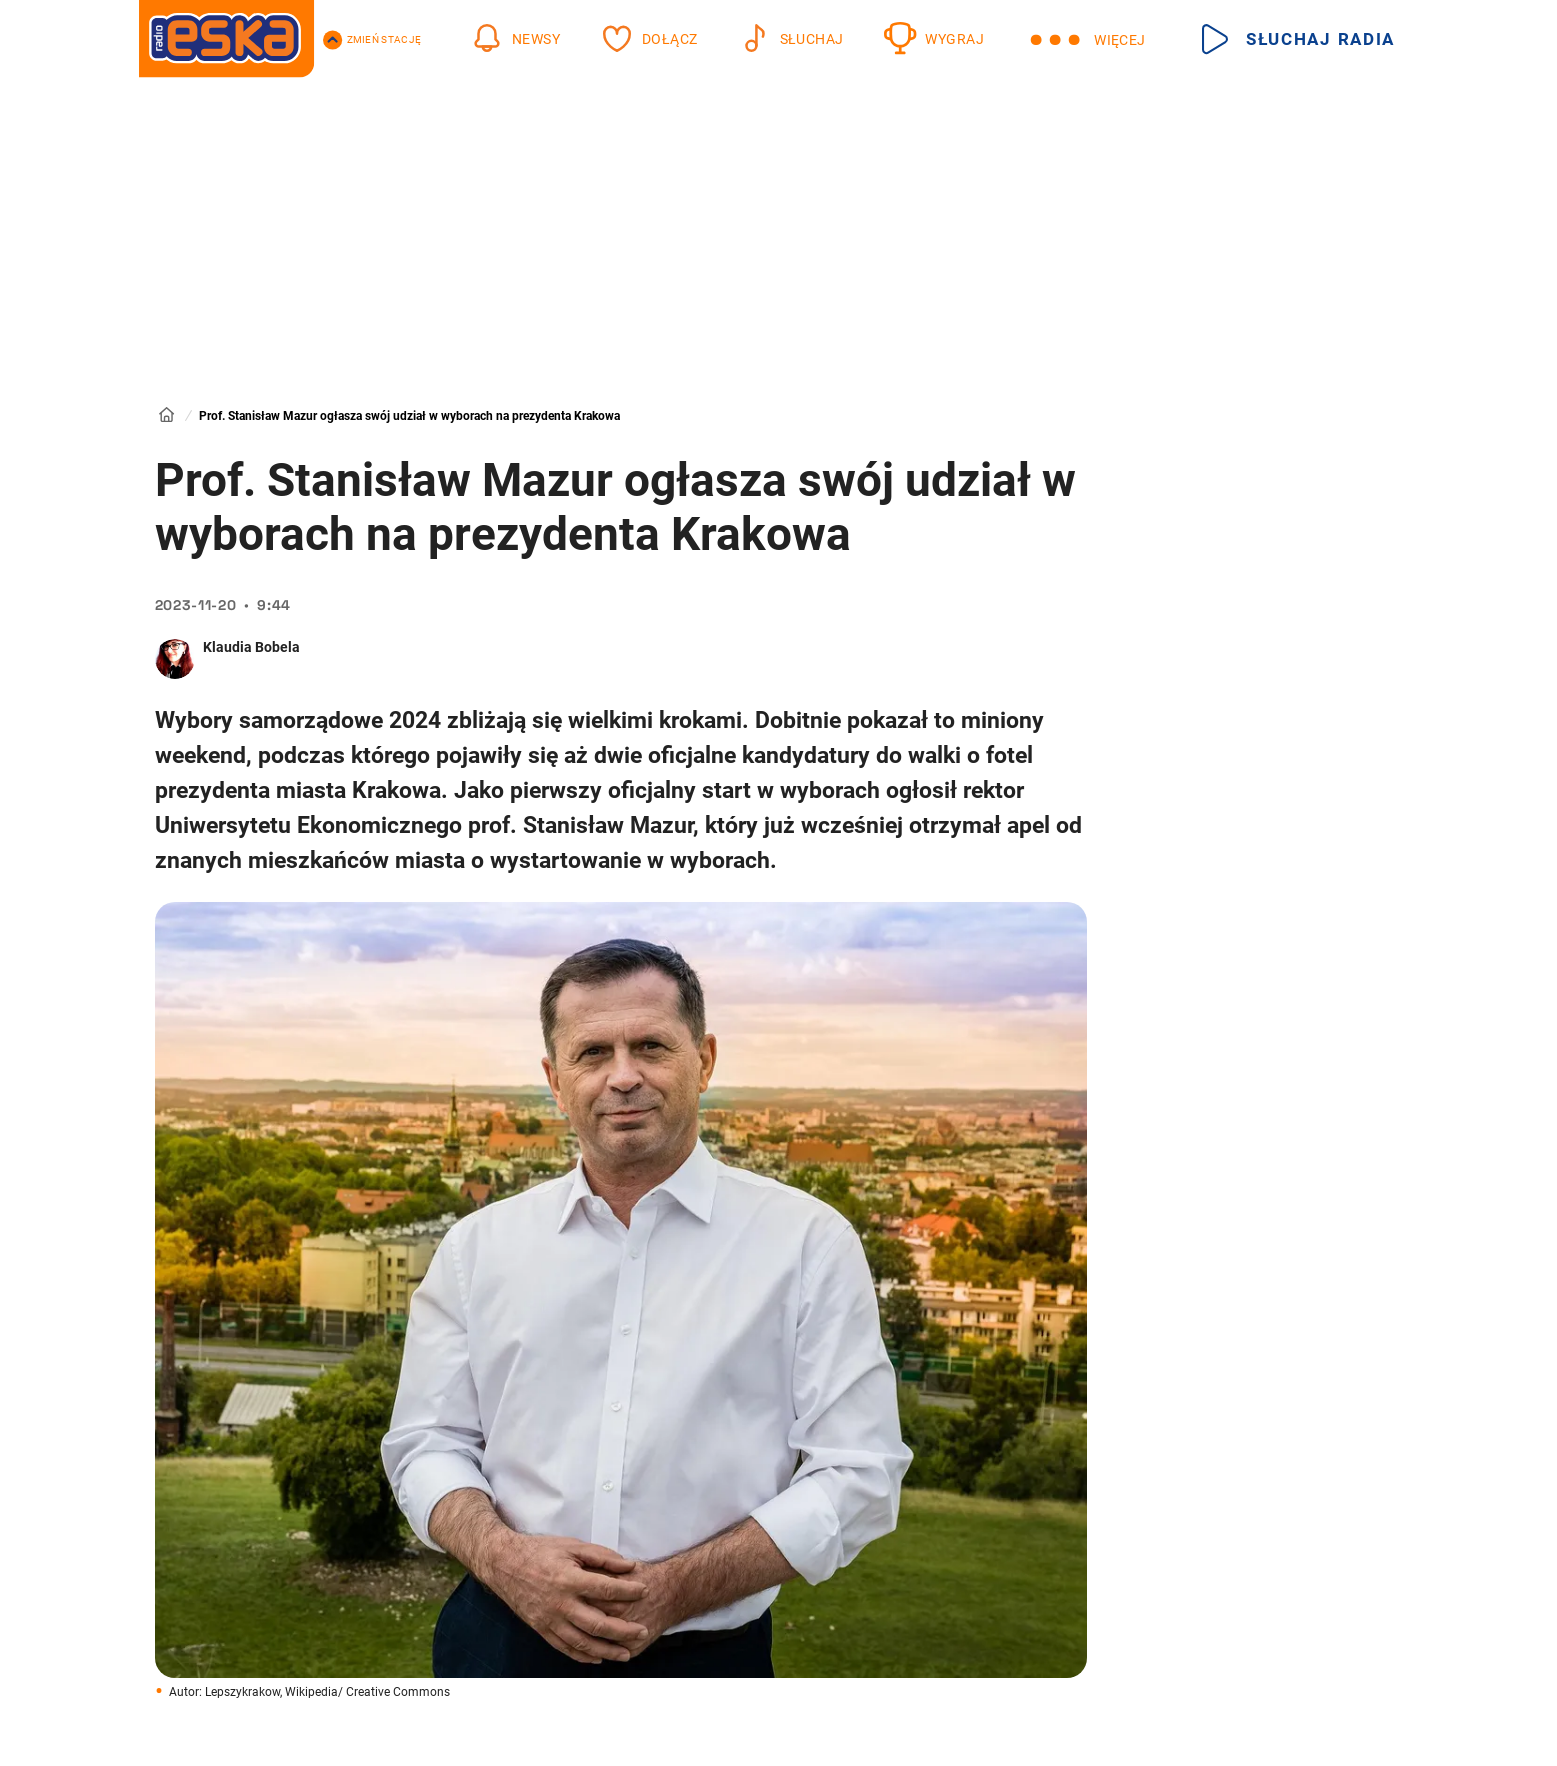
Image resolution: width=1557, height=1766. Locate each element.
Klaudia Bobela (251, 647)
